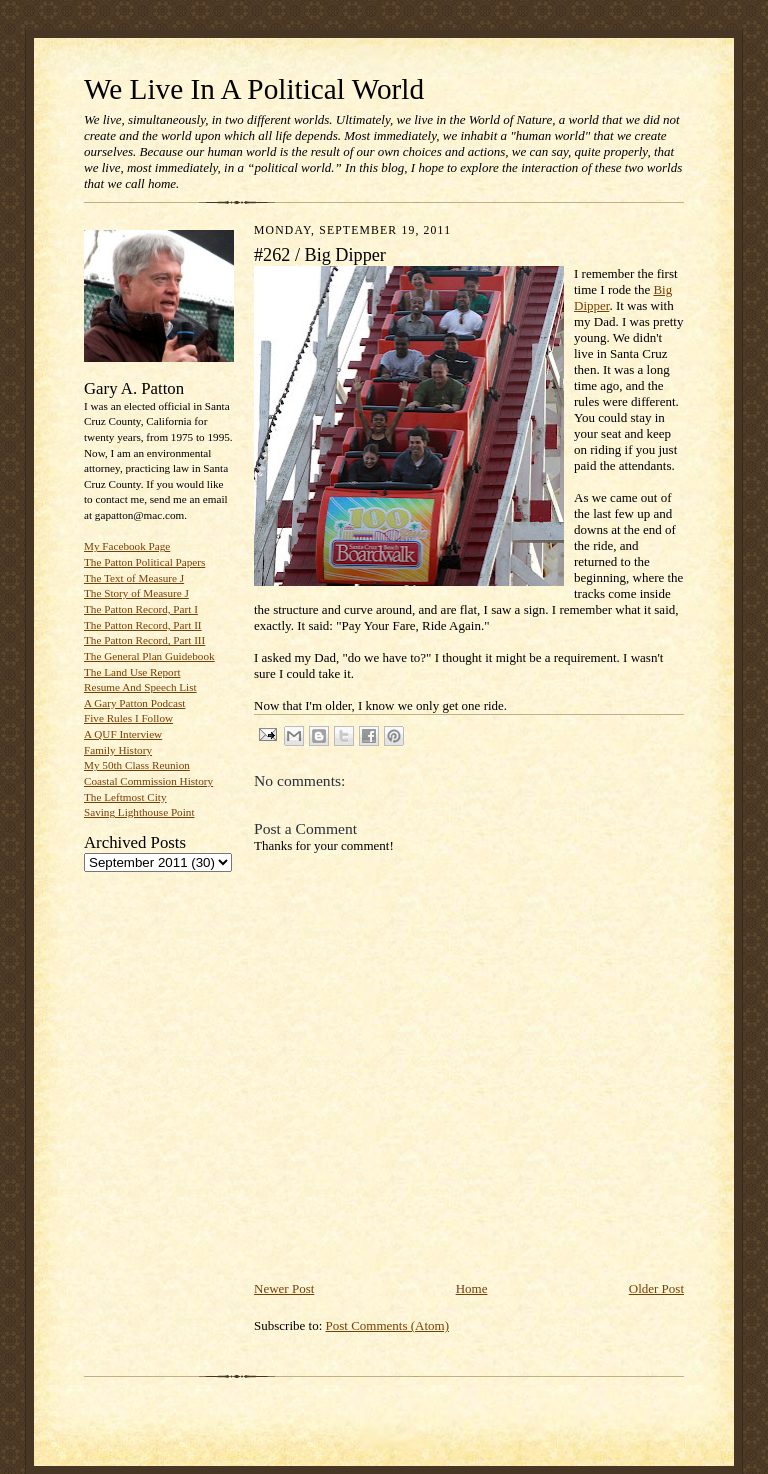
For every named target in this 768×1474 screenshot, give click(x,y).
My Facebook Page (127, 546)
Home (472, 1288)
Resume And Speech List (140, 687)
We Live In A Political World (254, 89)
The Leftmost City (125, 797)
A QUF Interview (123, 734)
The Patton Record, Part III (144, 640)
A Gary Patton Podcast (134, 703)
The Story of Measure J (136, 593)
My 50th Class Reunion (137, 765)
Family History (118, 750)
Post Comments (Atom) (388, 1325)
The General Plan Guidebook (149, 656)
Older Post (656, 1288)
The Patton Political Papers (144, 562)
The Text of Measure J (134, 578)
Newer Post (284, 1288)
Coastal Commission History (148, 781)
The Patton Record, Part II (143, 625)
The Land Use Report (132, 672)
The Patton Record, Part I (141, 609)
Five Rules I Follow (128, 718)
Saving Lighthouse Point (139, 812)
